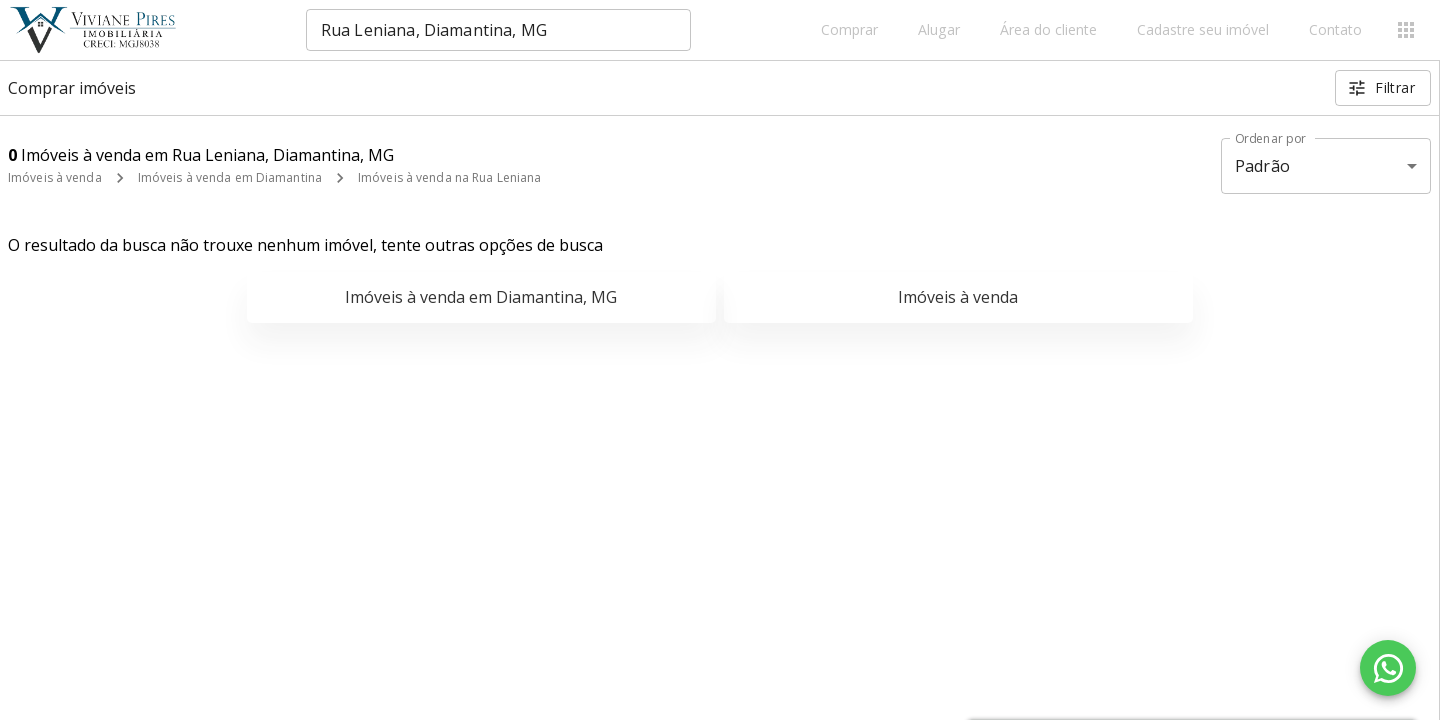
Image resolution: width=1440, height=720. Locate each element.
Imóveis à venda (55, 177)
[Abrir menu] (1406, 30)
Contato (1335, 30)
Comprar (849, 30)
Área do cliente (1048, 30)
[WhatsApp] (1388, 668)
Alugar (939, 30)
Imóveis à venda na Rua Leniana (449, 177)
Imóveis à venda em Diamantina (230, 177)
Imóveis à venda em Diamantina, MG (481, 297)
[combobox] (498, 30)
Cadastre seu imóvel (1203, 30)
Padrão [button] (1262, 166)
